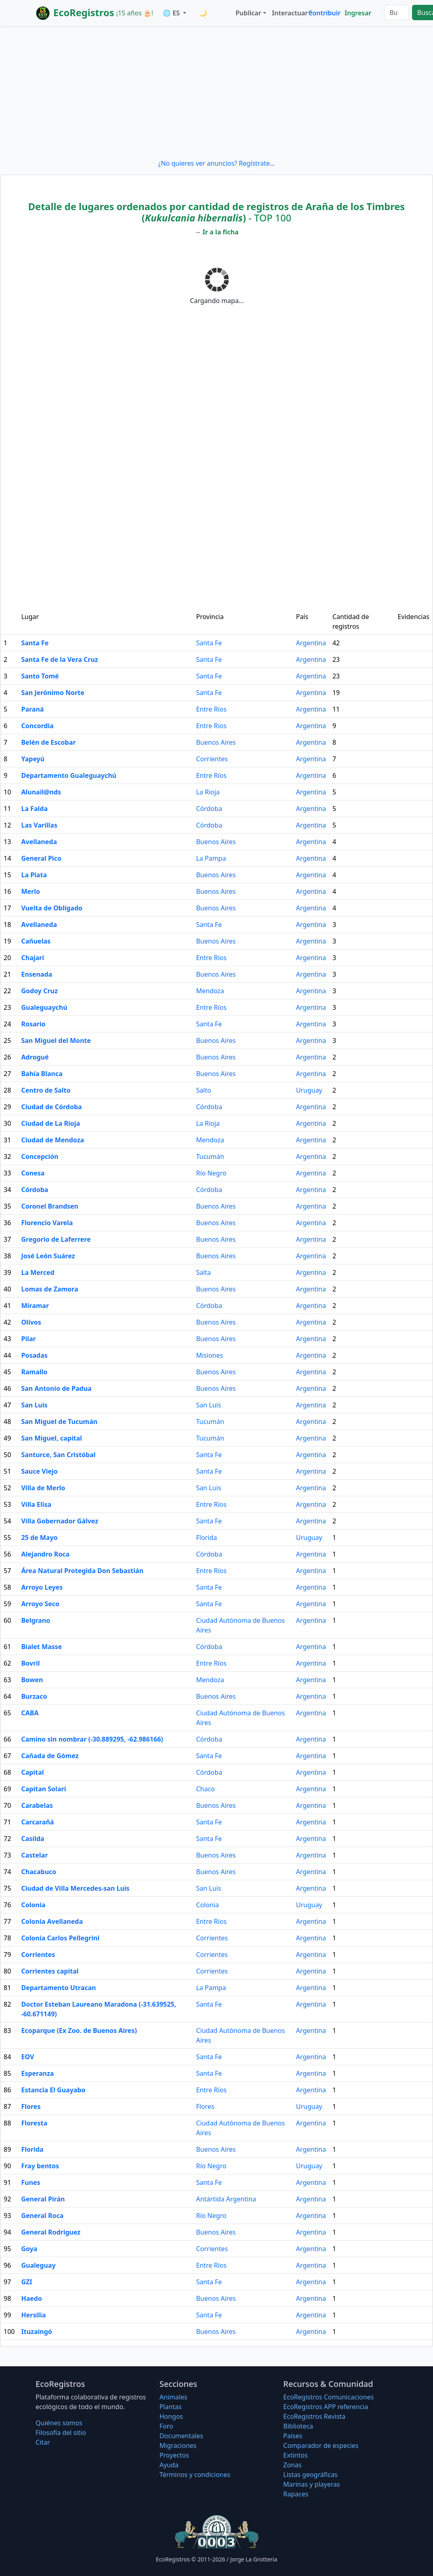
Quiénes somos (59, 2422)
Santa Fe (34, 642)
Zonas (292, 2464)
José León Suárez (48, 1255)
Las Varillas (39, 825)
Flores (30, 2106)
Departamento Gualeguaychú (68, 775)
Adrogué (34, 1057)
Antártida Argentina (226, 2199)
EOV (27, 2056)
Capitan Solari (43, 1788)
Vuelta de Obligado (51, 908)
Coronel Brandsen (49, 1206)
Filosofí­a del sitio (61, 2432)
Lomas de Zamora (49, 1289)
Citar (43, 2442)
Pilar (28, 1338)
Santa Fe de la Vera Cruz (59, 659)
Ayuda (169, 2464)
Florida (206, 1537)
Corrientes (212, 758)
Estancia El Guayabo (53, 2089)
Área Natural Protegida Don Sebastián (82, 1570)
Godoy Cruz (39, 990)
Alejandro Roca (45, 1554)
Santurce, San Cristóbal (58, 1454)
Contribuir (324, 12)
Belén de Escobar (48, 742)
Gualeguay (38, 2265)
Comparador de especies (320, 2445)
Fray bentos (40, 2165)
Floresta (34, 2123)
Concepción (39, 1156)
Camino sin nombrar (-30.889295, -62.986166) (92, 1739)
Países (292, 2435)
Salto (203, 1090)
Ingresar (358, 12)
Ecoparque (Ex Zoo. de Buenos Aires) (79, 2030)
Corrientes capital (49, 1971)
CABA (29, 1712)
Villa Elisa (36, 1504)
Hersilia (33, 2315)
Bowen (32, 1679)
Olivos (31, 1322)
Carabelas (37, 1805)
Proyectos (174, 2455)
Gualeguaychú (44, 1007)
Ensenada (36, 974)
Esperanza (37, 2073)
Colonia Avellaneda (52, 1921)
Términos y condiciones (195, 2474)
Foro (166, 2426)
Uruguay (309, 1090)
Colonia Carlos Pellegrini (60, 1938)
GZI (26, 2281)
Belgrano (35, 1620)
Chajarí (32, 957)
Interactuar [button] (288, 12)
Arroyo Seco (40, 1603)
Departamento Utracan (58, 1987)
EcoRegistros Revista (314, 2416)
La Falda (34, 808)
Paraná (32, 709)
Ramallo (34, 1371)
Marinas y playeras (311, 2484)
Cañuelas (35, 941)
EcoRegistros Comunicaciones (328, 2397)
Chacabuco (38, 1871)
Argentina (311, 642)
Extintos (295, 2455)
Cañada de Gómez (49, 1755)
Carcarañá (37, 1822)
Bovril (30, 1663)
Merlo (30, 891)
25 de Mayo (39, 1537)
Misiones (209, 1355)
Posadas (34, 1355)
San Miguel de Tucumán (59, 1421)
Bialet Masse (41, 1646)
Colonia (33, 1904)
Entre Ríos (211, 709)
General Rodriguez (50, 2232)
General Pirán (43, 2199)
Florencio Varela (47, 1222)
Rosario (33, 1023)
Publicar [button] (248, 12)
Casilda (32, 1838)
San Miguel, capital (51, 1438)
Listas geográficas (310, 2474)
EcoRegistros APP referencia (325, 2406)
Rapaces (295, 2494)
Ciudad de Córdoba (51, 1106)
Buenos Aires (215, 742)
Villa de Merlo (43, 1487)
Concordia (37, 725)
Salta (203, 1272)
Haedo (31, 2298)
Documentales (181, 2435)
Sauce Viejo (39, 1471)
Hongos (171, 2416)
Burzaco (34, 1696)
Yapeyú (32, 758)
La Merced (37, 1272)
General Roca (42, 2215)
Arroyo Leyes (42, 1587)
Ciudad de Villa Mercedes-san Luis (75, 1888)
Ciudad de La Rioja (50, 1123)
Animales (173, 2397)
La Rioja (207, 792)
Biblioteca (298, 2426)
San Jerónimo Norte (52, 692)
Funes (30, 2182)
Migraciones (178, 2445)
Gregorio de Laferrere (55, 1239)
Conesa (32, 1173)
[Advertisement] (216, 92)
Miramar (35, 1305)
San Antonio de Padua (56, 1388)
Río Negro (211, 1173)
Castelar (34, 1855)
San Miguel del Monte (55, 1040)
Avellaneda (39, 841)
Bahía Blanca (41, 1073)
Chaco (205, 1788)
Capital (32, 1772)
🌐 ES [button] (172, 12)
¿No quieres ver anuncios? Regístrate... (216, 163)
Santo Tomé (40, 676)
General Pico (41, 858)
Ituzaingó (36, 2331)
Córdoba (209, 808)
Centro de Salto (45, 1090)
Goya (29, 2248)
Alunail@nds (41, 792)
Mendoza (210, 990)
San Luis (34, 1405)
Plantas (171, 2406)
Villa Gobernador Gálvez (59, 1521)
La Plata (34, 874)
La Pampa (211, 858)
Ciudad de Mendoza (52, 1139)
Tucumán (210, 1156)
